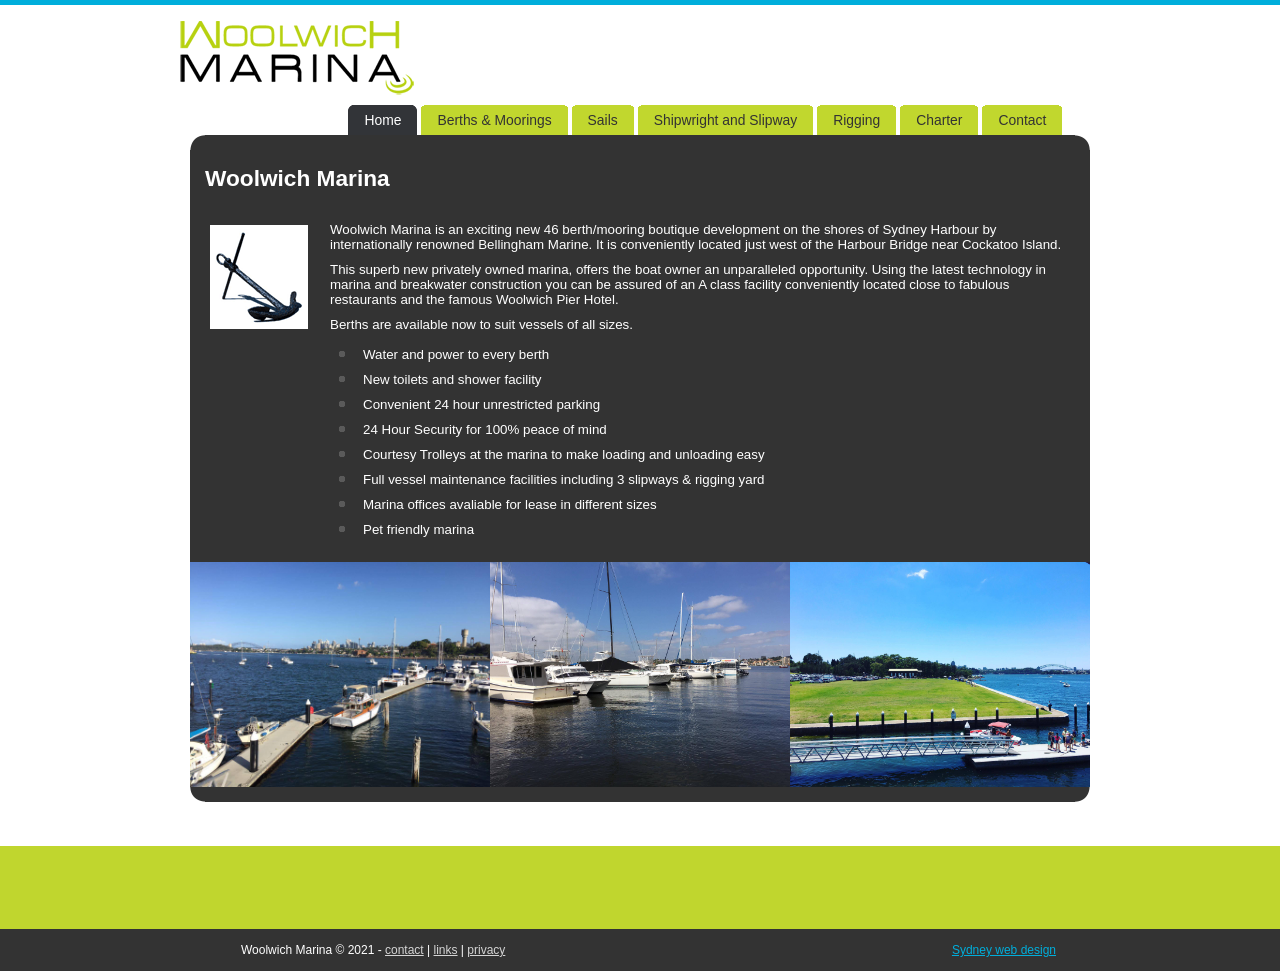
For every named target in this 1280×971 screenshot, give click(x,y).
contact (404, 950)
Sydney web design (1004, 950)
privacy (486, 950)
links (446, 950)
